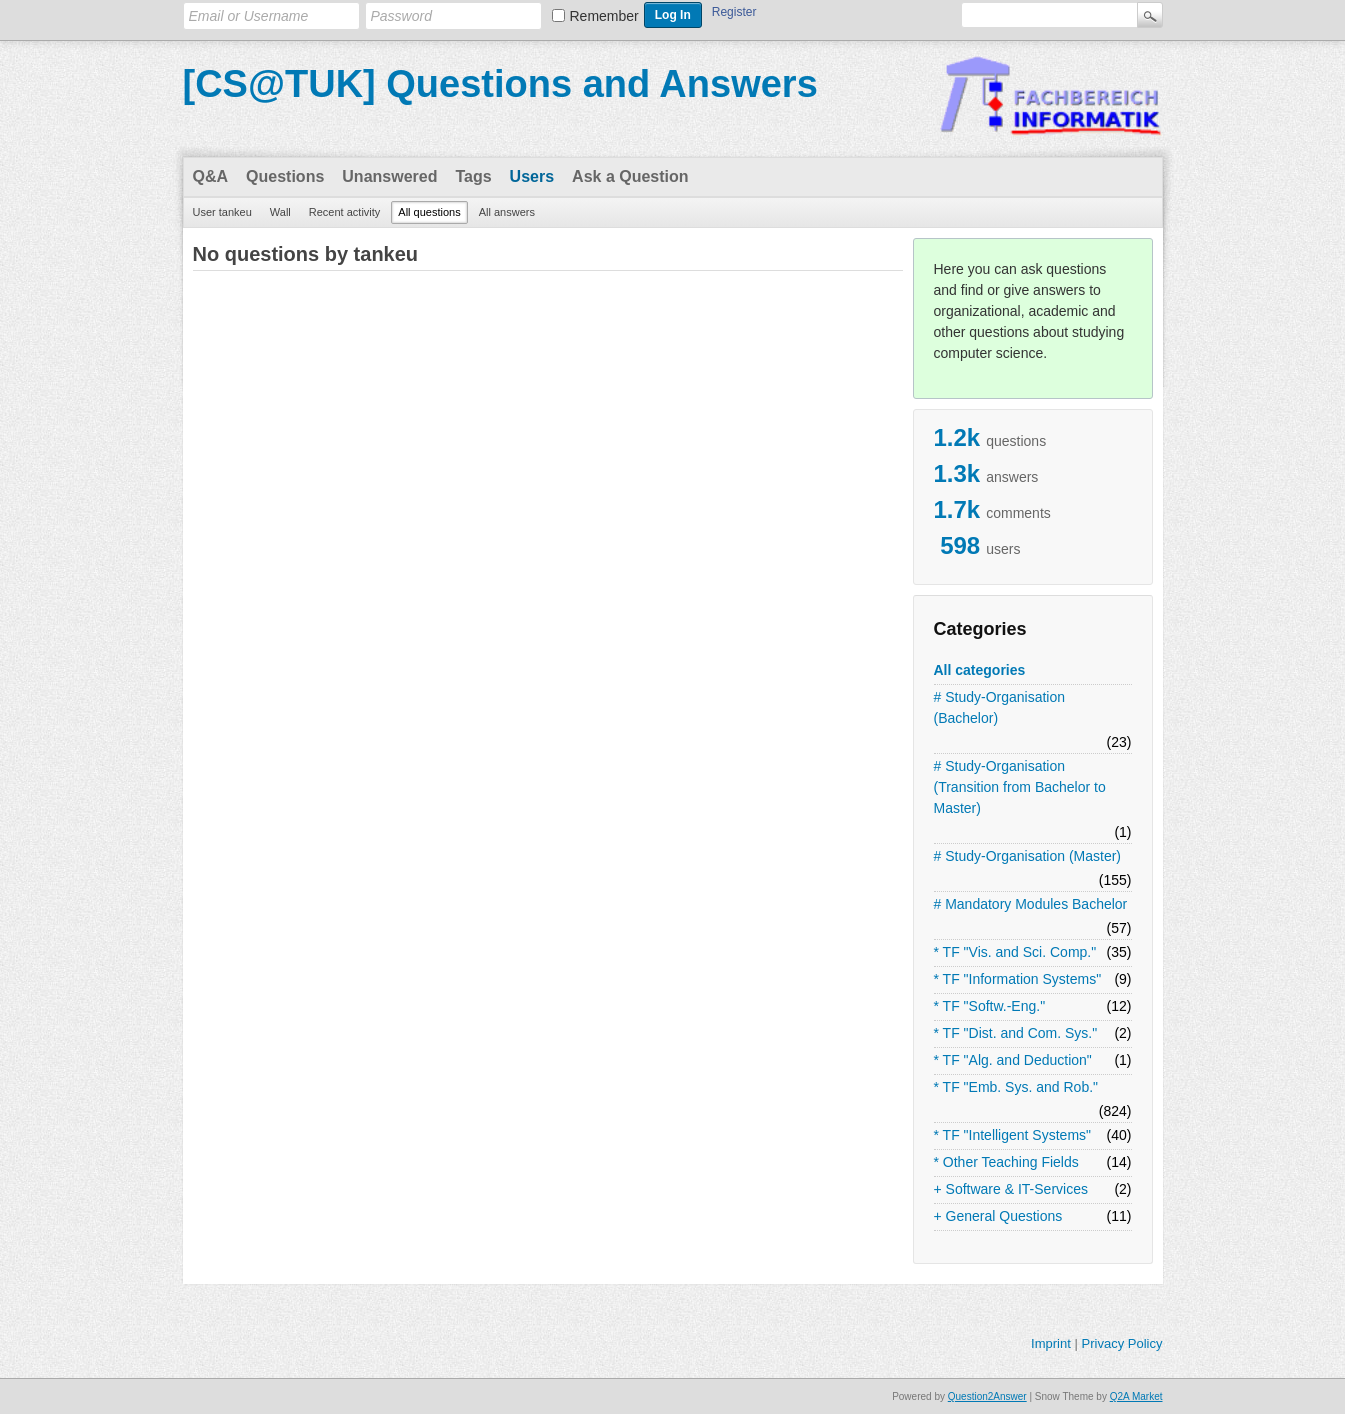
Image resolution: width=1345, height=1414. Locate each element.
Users (532, 176)
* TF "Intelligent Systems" (1013, 1135)
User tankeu (222, 212)
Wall (280, 212)
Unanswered (389, 176)
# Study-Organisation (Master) (1028, 856)
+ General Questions (998, 1216)
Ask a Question (630, 176)
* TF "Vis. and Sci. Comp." (1015, 952)
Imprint (1051, 1343)
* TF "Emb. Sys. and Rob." (1016, 1087)
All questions (429, 212)
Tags (473, 176)
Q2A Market (1136, 1396)
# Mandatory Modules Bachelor (1031, 904)
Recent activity (345, 212)
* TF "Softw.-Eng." (990, 1006)
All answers (507, 212)
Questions (285, 176)
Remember (604, 16)
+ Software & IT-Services (1011, 1189)
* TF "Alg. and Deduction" (1013, 1060)
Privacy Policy (1121, 1343)
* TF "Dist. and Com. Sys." (1016, 1033)
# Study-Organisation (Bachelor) (1000, 707)
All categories (980, 670)
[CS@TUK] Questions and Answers (500, 84)
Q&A (211, 176)
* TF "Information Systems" (1018, 979)
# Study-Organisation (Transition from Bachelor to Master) (1020, 787)
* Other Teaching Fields (1006, 1162)
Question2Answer (987, 1396)
